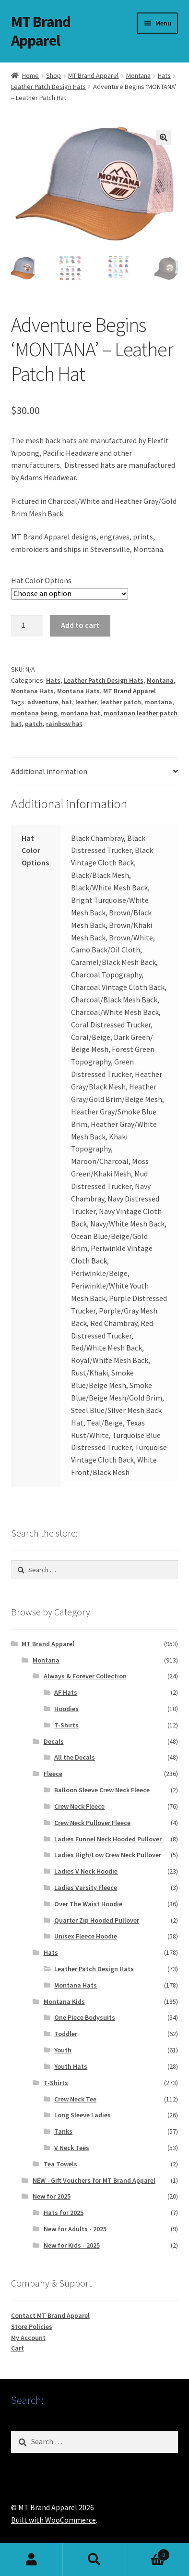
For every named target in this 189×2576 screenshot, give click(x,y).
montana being (34, 713)
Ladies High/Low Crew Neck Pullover (107, 1855)
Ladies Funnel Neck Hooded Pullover (108, 1839)
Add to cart (80, 626)
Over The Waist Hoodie (88, 1904)
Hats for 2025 (63, 2213)
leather (86, 703)
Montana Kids (64, 2002)
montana (158, 703)
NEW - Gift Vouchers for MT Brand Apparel (94, 2180)
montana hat (80, 713)
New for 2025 (52, 2197)
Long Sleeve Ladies (82, 2116)
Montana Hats (32, 692)
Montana (138, 75)
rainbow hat (64, 724)
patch (34, 724)
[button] (163, 137)
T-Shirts (66, 1726)
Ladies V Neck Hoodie (86, 1872)
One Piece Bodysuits (84, 2018)
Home (30, 75)
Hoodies (66, 1709)
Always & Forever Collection (85, 1677)
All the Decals (74, 1758)
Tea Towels (60, 2164)
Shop (53, 75)
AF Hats (65, 1693)
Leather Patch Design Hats (48, 86)
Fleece (53, 1774)
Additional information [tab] (49, 771)
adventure (42, 703)
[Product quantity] (27, 626)
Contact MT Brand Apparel (50, 2316)
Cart (17, 2349)
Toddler (65, 2034)
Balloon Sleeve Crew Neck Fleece (102, 1791)
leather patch (120, 703)
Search (94, 2559)
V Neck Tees (71, 2148)
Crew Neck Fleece (79, 1807)
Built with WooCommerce (53, 2521)
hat (66, 703)
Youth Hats (70, 2067)
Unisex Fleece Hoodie (85, 1937)
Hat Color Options (41, 581)
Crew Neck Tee (75, 2099)
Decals (54, 1742)
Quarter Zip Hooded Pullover (96, 1920)
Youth (62, 2051)
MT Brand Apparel (41, 31)
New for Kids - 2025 (72, 2246)
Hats (164, 75)
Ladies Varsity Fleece (85, 1888)
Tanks (63, 2132)
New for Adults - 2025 (75, 2230)
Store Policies (31, 2327)
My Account (28, 2338)
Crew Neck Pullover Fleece (92, 1823)
